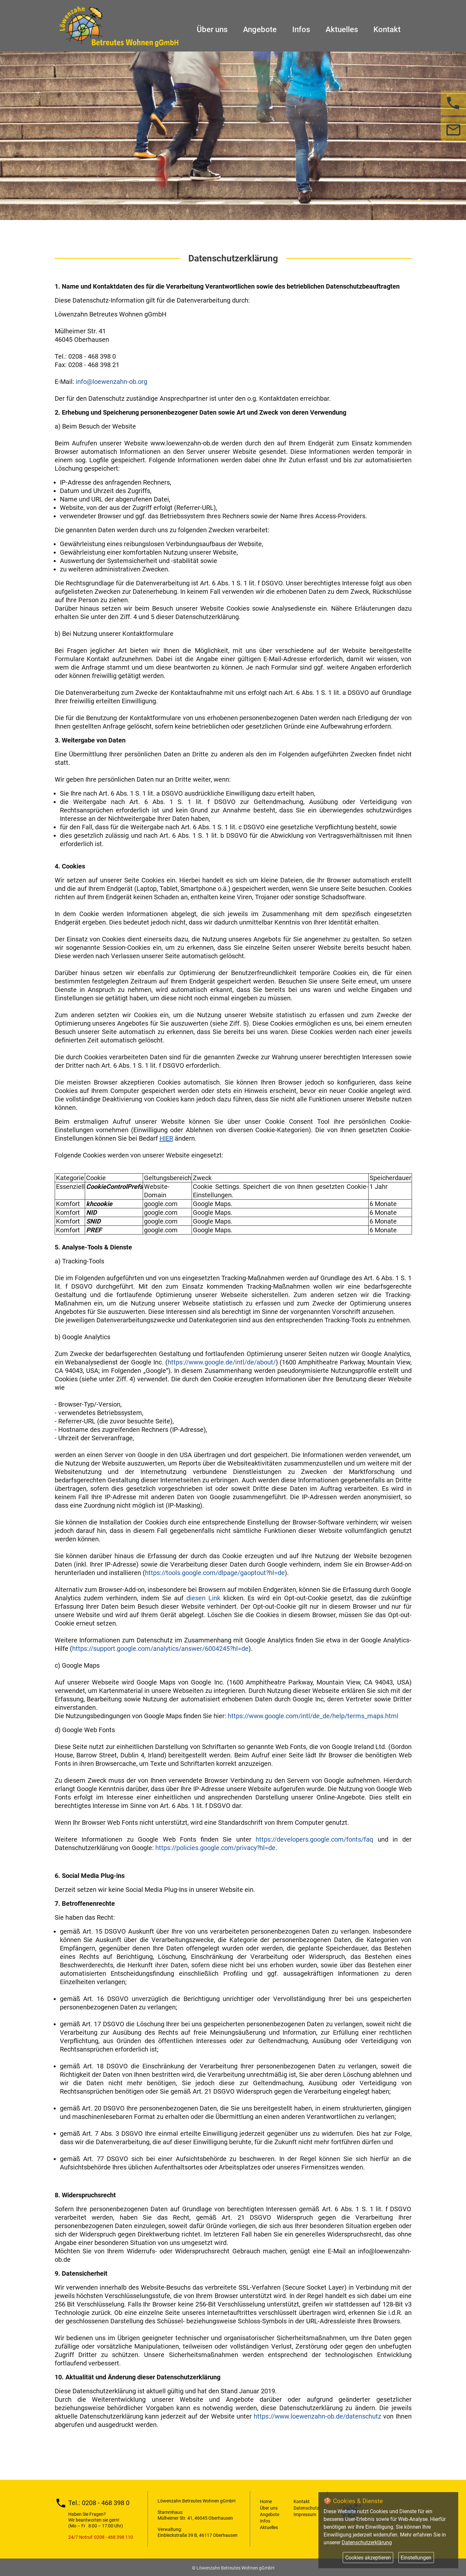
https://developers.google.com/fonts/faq (314, 1839)
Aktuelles (342, 27)
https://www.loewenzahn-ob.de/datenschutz (317, 2416)
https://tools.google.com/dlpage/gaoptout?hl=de (215, 1573)
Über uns (212, 27)
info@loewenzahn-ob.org (111, 381)
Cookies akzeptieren (368, 2558)
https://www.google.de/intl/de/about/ (222, 1362)
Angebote (260, 27)
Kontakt (387, 27)
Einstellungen (416, 2558)
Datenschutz (306, 2508)
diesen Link (203, 1598)
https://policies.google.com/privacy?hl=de (215, 1848)
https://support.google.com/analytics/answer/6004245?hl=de (160, 1648)
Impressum (305, 2514)
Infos (301, 27)
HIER (166, 1138)
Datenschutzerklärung (367, 2542)
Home (266, 2501)
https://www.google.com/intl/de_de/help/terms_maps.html (313, 1716)
